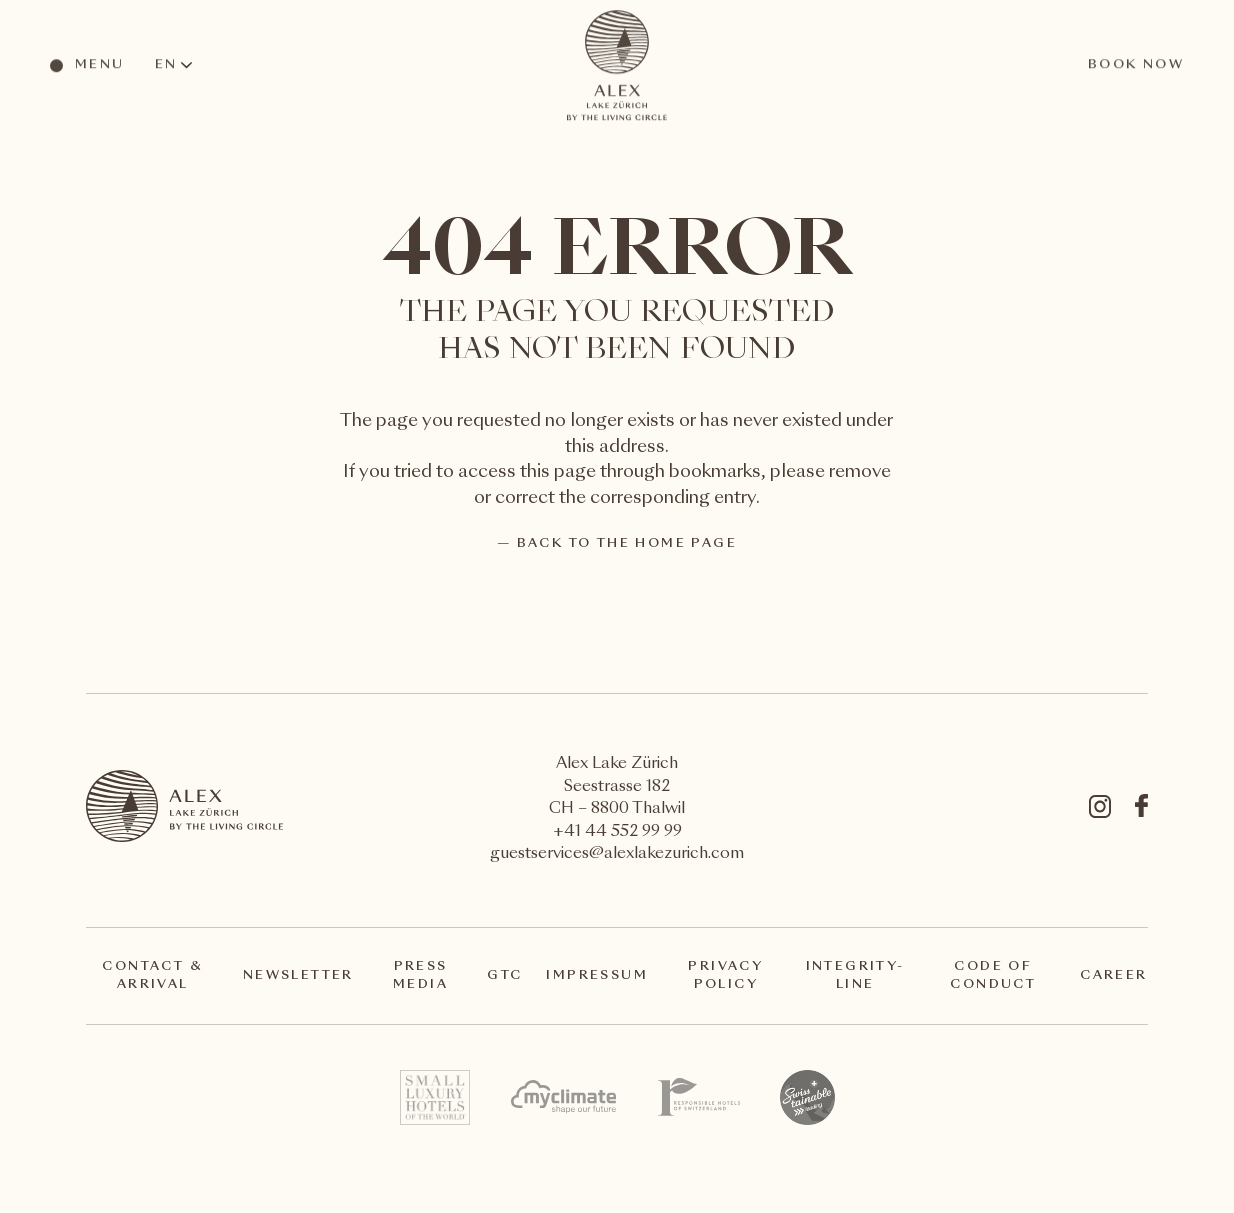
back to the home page (627, 544)
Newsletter (298, 976)
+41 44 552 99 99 (617, 832)
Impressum (597, 976)
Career (1113, 976)
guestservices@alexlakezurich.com (617, 854)
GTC (504, 976)
